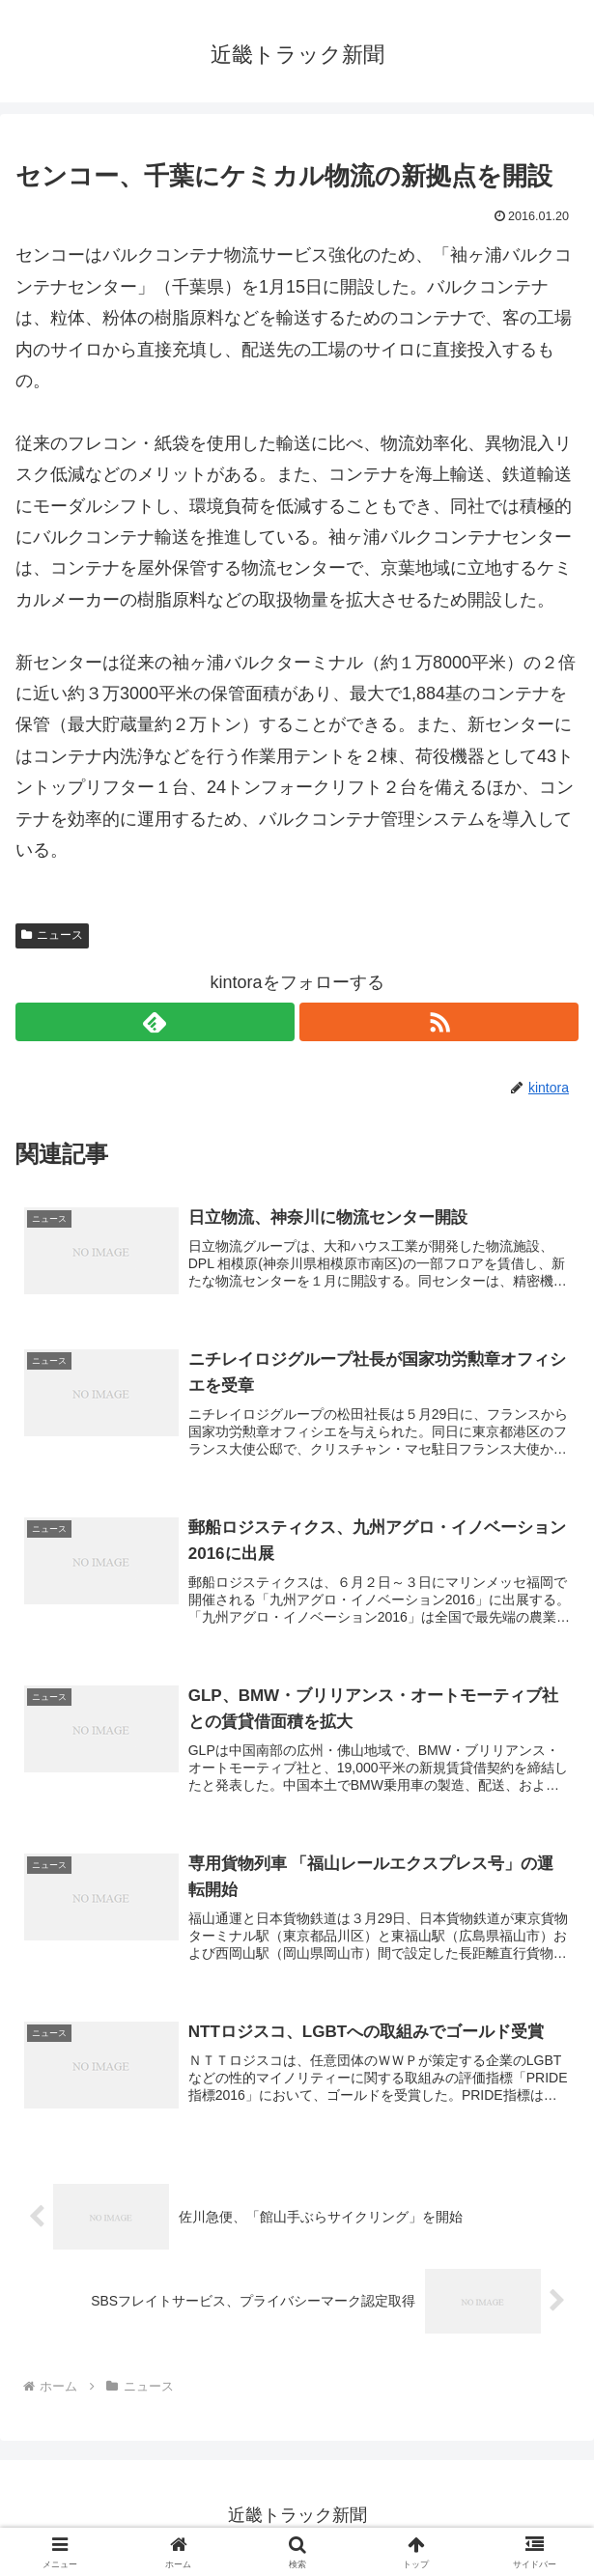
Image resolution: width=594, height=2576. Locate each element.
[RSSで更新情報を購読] (439, 1022)
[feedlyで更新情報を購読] (155, 1022)
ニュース (52, 935)
